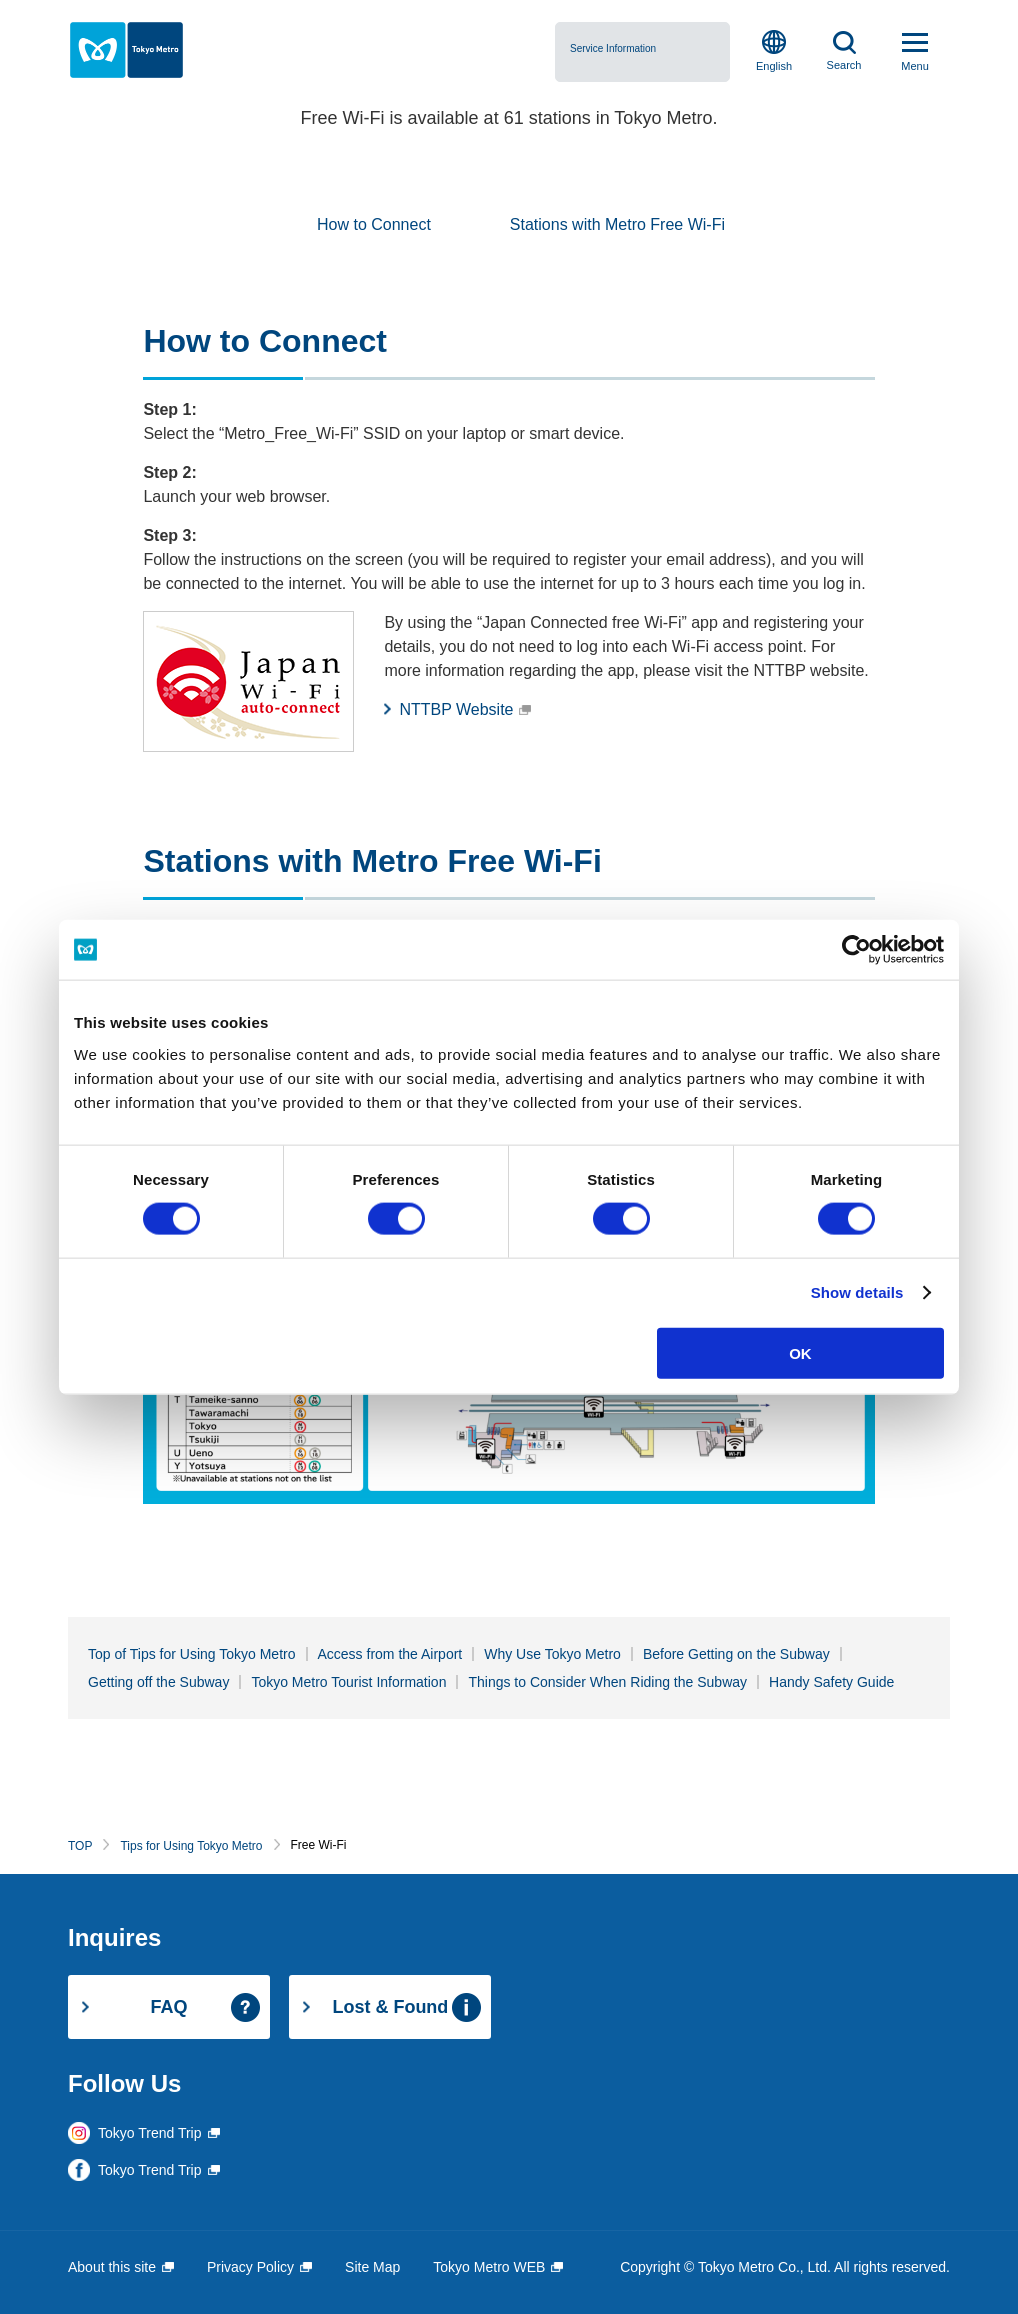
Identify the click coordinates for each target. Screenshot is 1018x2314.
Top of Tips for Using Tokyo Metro (192, 1654)
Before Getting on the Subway (736, 1654)
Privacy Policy (250, 2267)
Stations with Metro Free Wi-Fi (617, 224)
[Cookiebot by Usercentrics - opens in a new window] (856, 950)
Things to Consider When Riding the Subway (607, 1682)
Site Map (372, 2267)
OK (800, 1352)
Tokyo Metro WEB (489, 2267)
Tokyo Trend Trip (150, 2133)
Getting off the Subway (158, 1682)
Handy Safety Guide (831, 1682)
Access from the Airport (390, 1654)
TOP (80, 1846)
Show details (857, 1292)
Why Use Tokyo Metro (552, 1654)
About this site (112, 2267)
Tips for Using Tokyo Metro (191, 1846)
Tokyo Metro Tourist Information (348, 1682)
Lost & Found (390, 2007)
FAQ (168, 2007)
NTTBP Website (456, 709)
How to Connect (374, 224)
